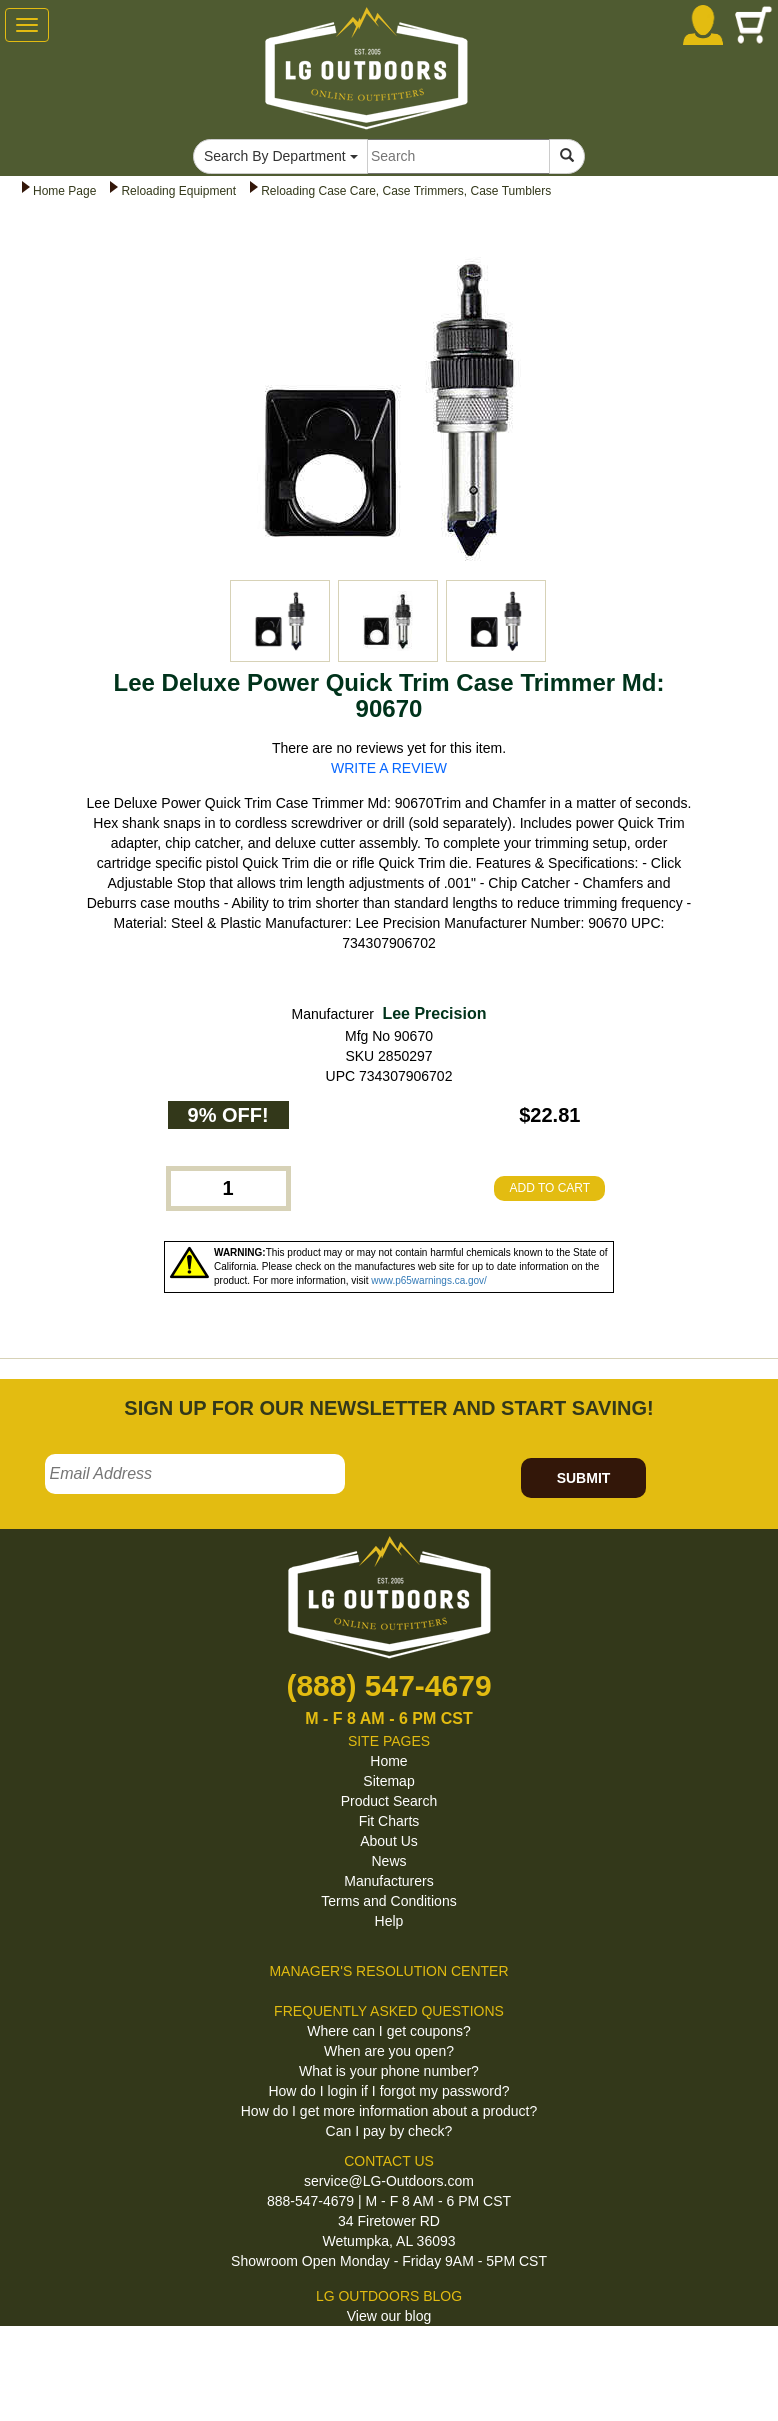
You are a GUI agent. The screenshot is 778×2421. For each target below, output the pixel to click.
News (388, 1861)
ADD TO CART (549, 1188)
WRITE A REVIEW (389, 768)
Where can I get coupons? (388, 2031)
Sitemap (388, 1781)
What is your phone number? (389, 2071)
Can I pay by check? (389, 2131)
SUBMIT (584, 1478)
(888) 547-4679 (388, 1685)
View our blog (389, 2316)
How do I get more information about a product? (389, 2111)
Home (388, 1761)
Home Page (64, 191)
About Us (389, 1841)
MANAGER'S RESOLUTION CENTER (388, 1971)
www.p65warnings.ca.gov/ (429, 1280)
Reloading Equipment (178, 191)
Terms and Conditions (388, 1901)
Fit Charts (389, 1821)
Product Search (389, 1801)
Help (389, 1921)
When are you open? (389, 2051)
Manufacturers (388, 1881)
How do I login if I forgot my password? (388, 2091)
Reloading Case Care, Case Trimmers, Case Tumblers (406, 191)
